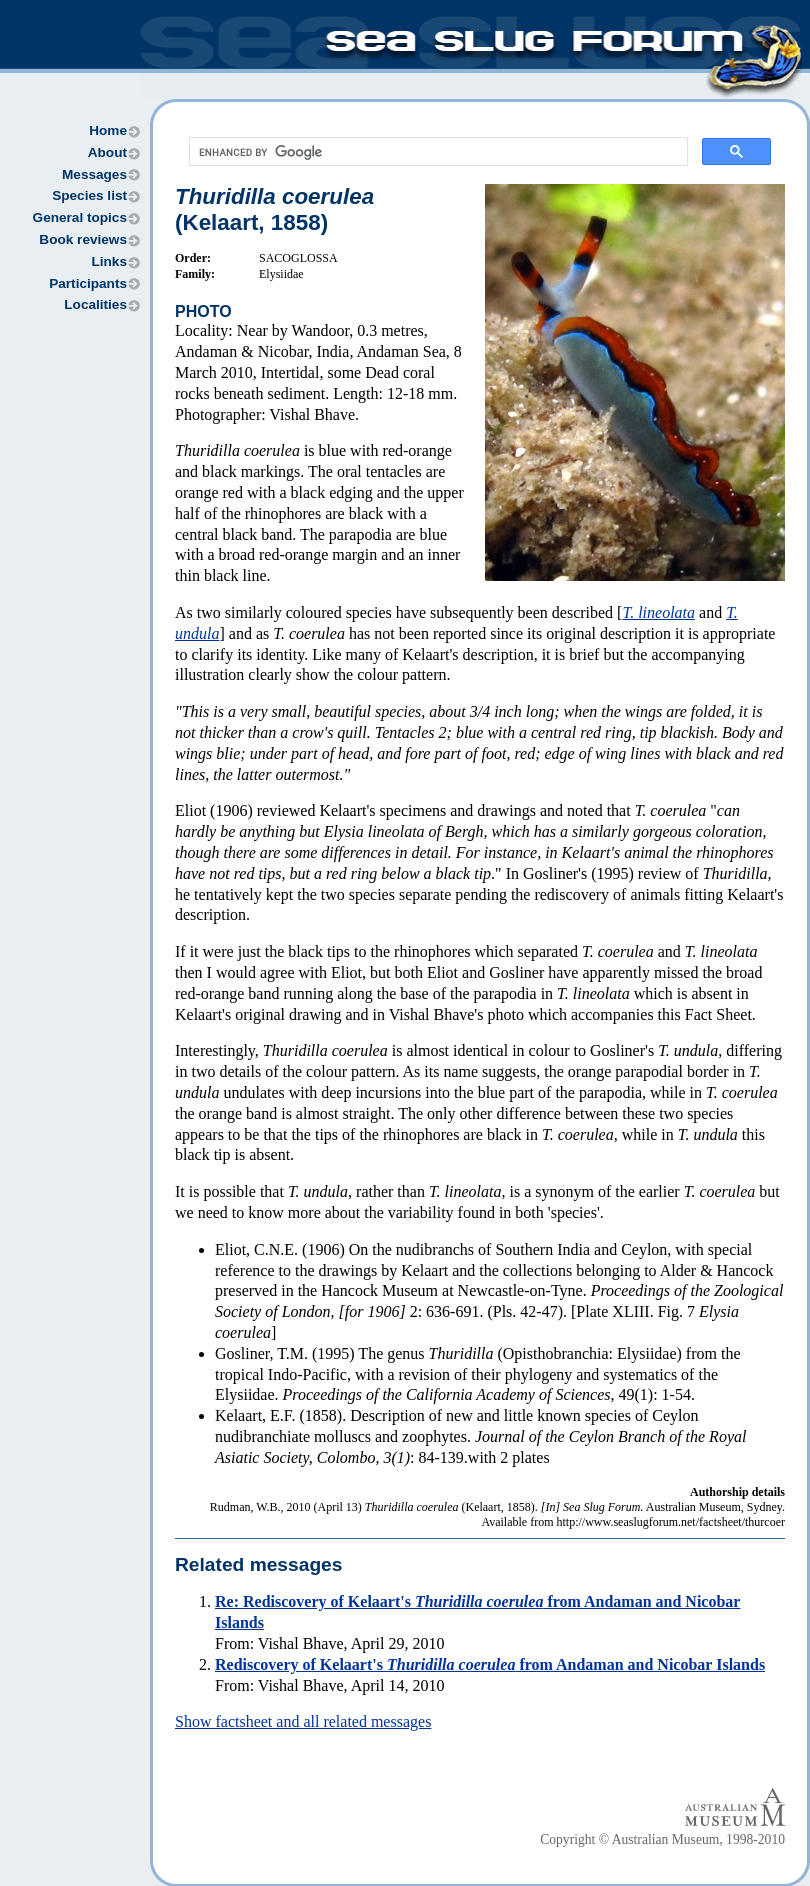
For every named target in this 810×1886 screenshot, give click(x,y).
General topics (80, 217)
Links (109, 261)
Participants (88, 283)
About (107, 152)
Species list (89, 195)
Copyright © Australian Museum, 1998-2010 (662, 1839)
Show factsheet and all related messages (303, 1721)
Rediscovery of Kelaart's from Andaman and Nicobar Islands (490, 1664)
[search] (436, 152)
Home (108, 130)
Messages (94, 174)
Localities (95, 304)
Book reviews (83, 239)
